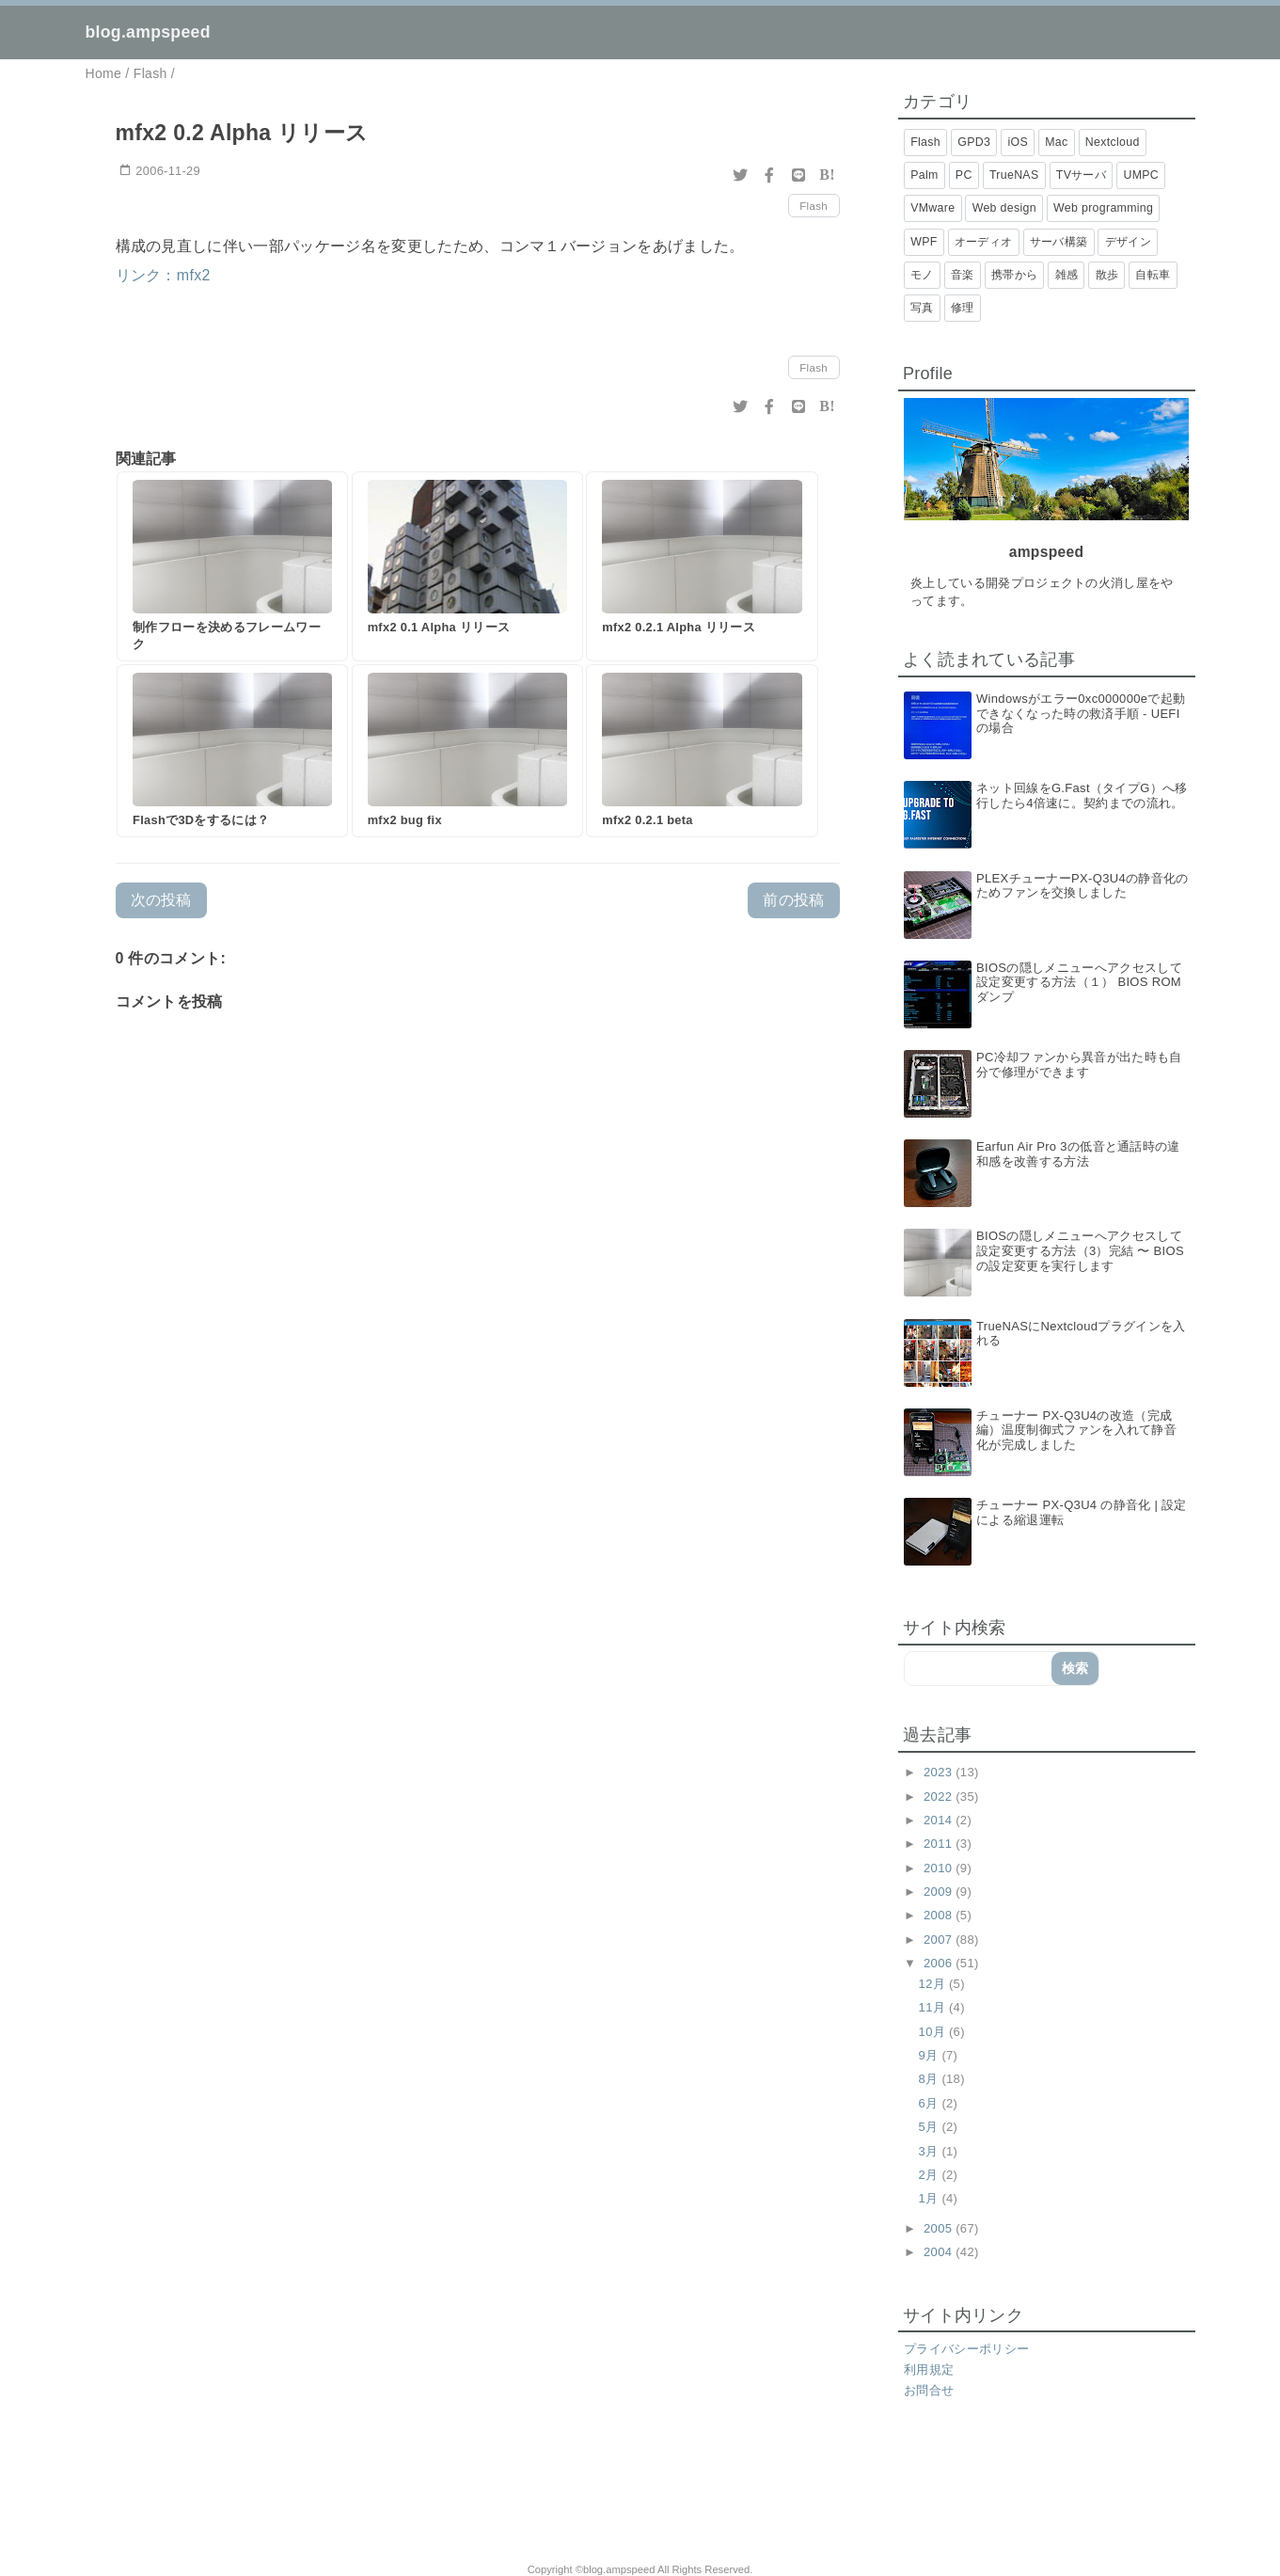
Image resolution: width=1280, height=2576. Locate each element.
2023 (940, 1772)
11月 (934, 2007)
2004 (940, 2252)
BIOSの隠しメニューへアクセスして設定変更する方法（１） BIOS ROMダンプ (1079, 982)
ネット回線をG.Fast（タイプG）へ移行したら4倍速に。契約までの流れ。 (1082, 795)
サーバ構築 (1059, 241)
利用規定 (929, 2369)
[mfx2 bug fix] (467, 750)
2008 (940, 1915)
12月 (934, 1984)
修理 (962, 307)
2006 (940, 1963)
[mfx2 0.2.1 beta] (701, 750)
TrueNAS (1014, 175)
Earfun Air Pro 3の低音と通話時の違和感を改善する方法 (1078, 1154)
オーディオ (984, 241)
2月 (930, 2175)
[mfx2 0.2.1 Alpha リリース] (701, 566)
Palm (924, 175)
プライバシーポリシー (966, 2349)
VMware (932, 208)
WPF (923, 241)
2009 (940, 1891)
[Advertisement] (327, 2492)
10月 (934, 2032)
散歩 (1107, 274)
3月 (930, 2151)
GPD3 (973, 142)
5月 (930, 2127)
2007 (940, 1939)
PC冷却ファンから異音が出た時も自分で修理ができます (1079, 1064)
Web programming (1103, 208)
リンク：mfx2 (163, 275)
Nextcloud (1112, 142)
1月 (930, 2198)
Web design (1004, 208)
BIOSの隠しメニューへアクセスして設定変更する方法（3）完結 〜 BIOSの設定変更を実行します (1080, 1250)
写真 (922, 307)
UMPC (1141, 175)
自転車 (1152, 274)
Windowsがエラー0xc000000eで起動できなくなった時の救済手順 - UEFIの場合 (1080, 713)
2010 (940, 1868)
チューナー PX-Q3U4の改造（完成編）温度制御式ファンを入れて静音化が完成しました (1076, 1430)
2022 (940, 1796)
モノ (922, 274)
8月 (930, 2079)
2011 (940, 1844)
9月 (930, 2055)
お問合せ (929, 2390)
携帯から (1014, 274)
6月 (930, 2103)
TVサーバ (1081, 175)
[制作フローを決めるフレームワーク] (232, 566)
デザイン (1128, 241)
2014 (940, 1820)
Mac (1056, 142)
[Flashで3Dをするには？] (232, 750)
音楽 (962, 274)
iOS (1017, 142)
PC (964, 175)
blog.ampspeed (148, 32)
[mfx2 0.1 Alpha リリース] (467, 566)
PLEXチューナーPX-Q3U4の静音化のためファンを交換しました (1082, 885)
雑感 (1067, 274)
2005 (940, 2228)
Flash (813, 206)
